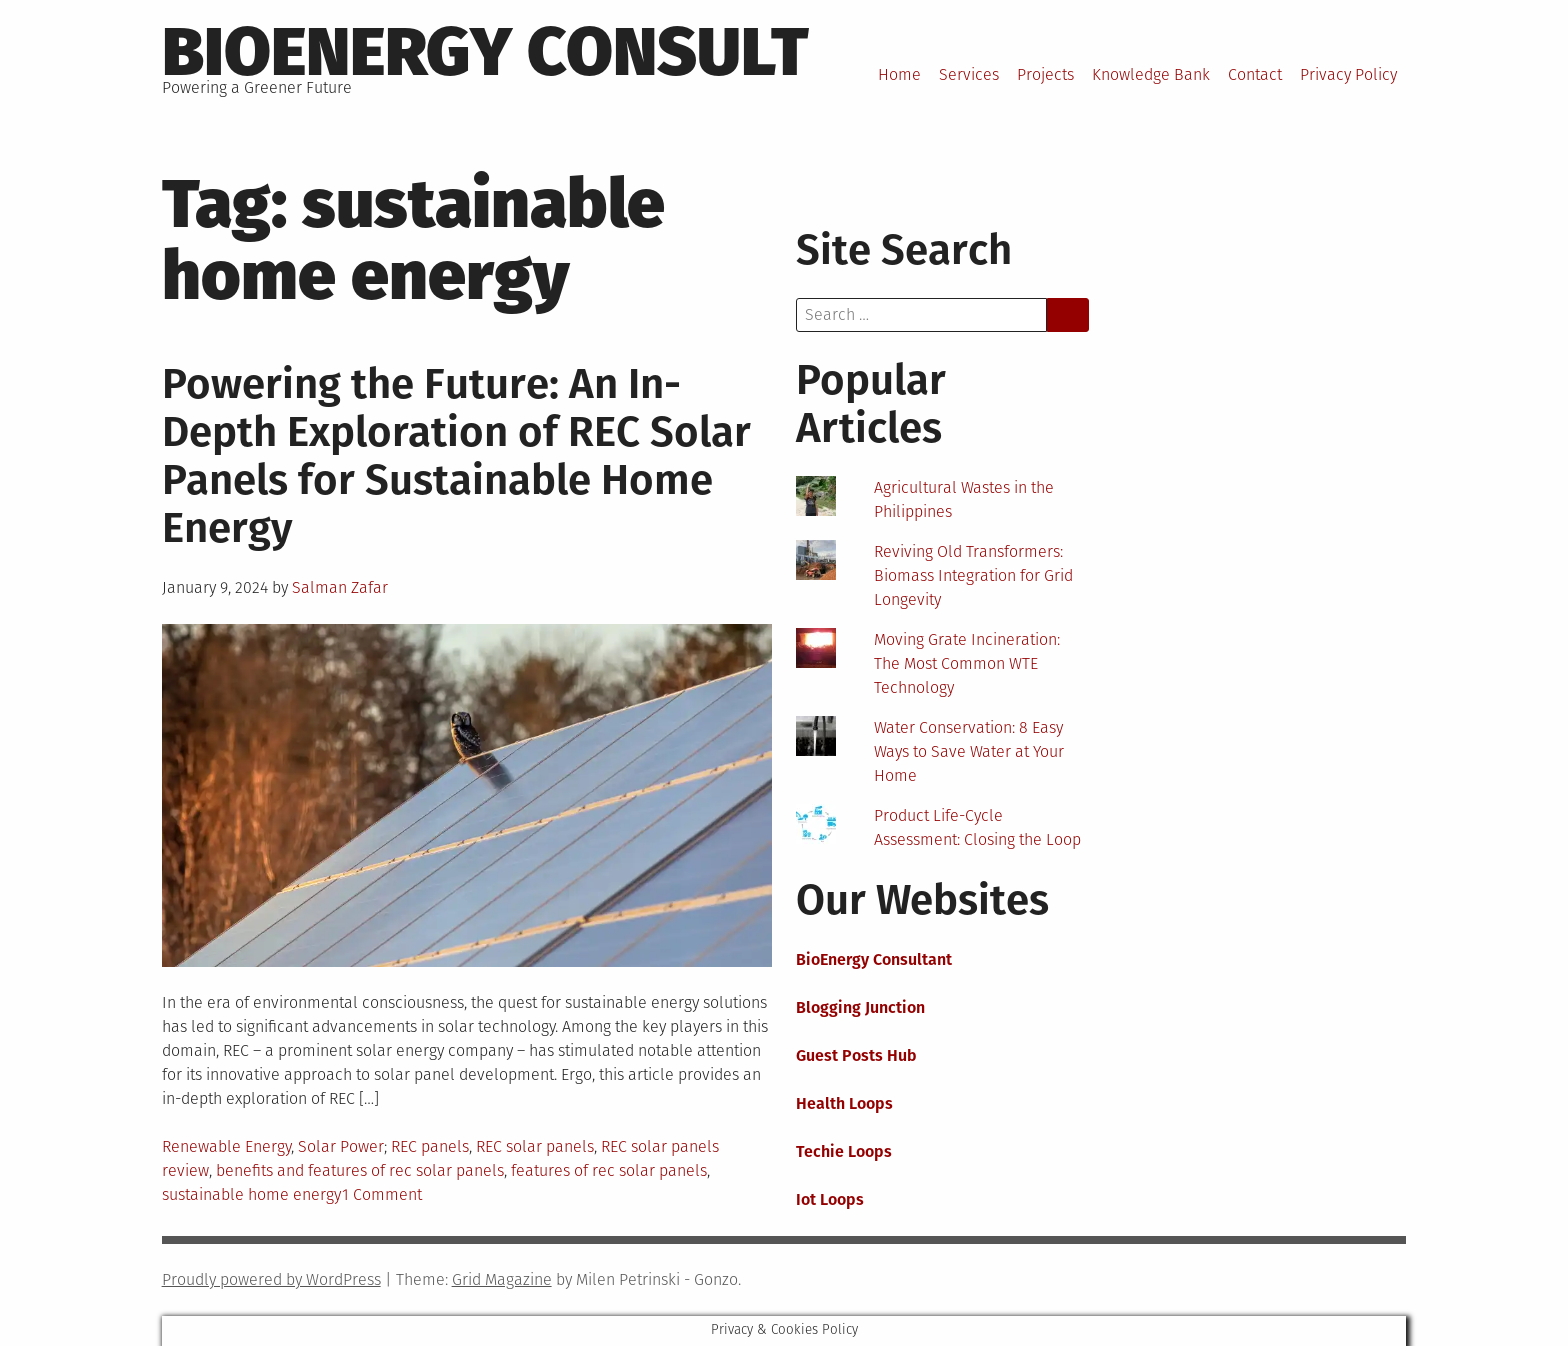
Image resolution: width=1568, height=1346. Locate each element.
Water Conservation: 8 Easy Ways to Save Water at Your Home (969, 751)
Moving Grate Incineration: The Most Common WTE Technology (967, 663)
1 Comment (382, 1194)
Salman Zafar (340, 587)
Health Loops (844, 1103)
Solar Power (341, 1146)
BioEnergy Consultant (874, 959)
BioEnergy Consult (485, 52)
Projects (1045, 74)
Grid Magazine (502, 1279)
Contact (1255, 74)
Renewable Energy (226, 1146)
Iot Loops (830, 1199)
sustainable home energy (252, 1194)
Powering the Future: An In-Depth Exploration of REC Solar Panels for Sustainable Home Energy (456, 456)
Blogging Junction (860, 1007)
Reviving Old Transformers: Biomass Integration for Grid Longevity (973, 575)
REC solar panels (535, 1146)
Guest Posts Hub (856, 1055)
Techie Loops (844, 1151)
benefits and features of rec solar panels (360, 1170)
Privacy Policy (1348, 74)
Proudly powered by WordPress (271, 1279)
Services (969, 74)
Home (899, 74)
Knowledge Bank (1151, 74)
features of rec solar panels (609, 1170)
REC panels (430, 1146)
